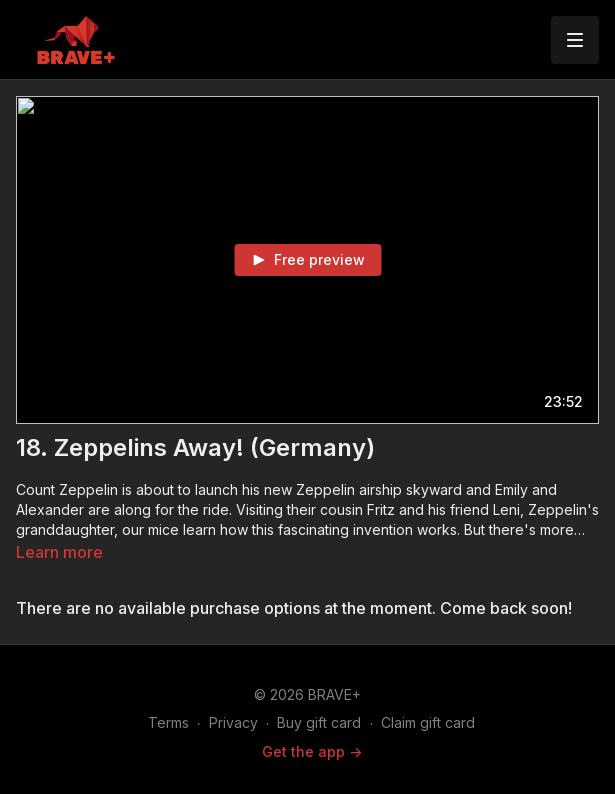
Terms (168, 722)
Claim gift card (428, 722)
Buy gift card (319, 722)
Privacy (233, 722)
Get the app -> (312, 751)
